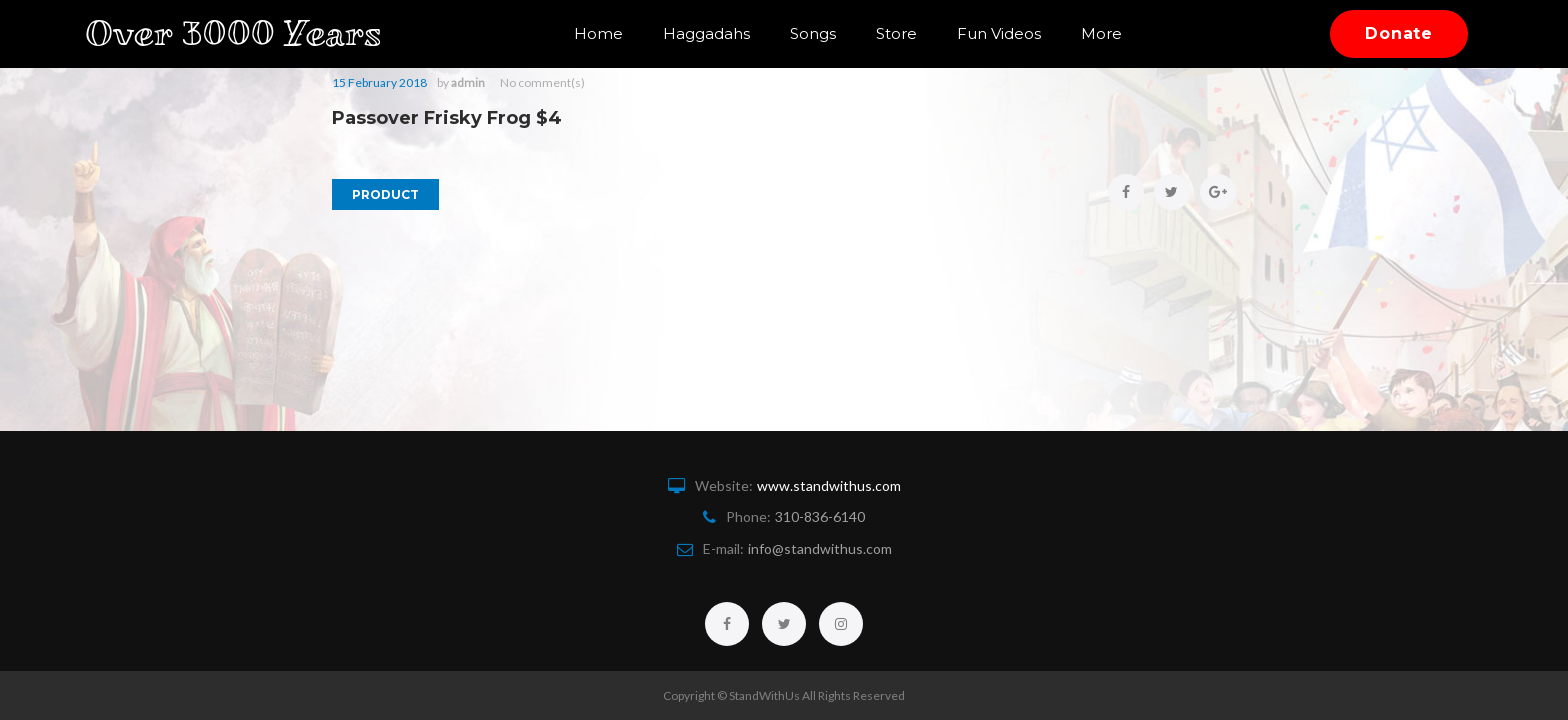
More (1101, 33)
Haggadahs (706, 33)
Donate (1399, 33)
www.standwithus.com (829, 485)
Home (598, 33)
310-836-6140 (820, 516)
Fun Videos (999, 33)
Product (385, 194)
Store (896, 33)
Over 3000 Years (248, 33)
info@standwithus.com (820, 548)
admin (468, 82)
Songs (813, 33)
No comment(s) (542, 82)
